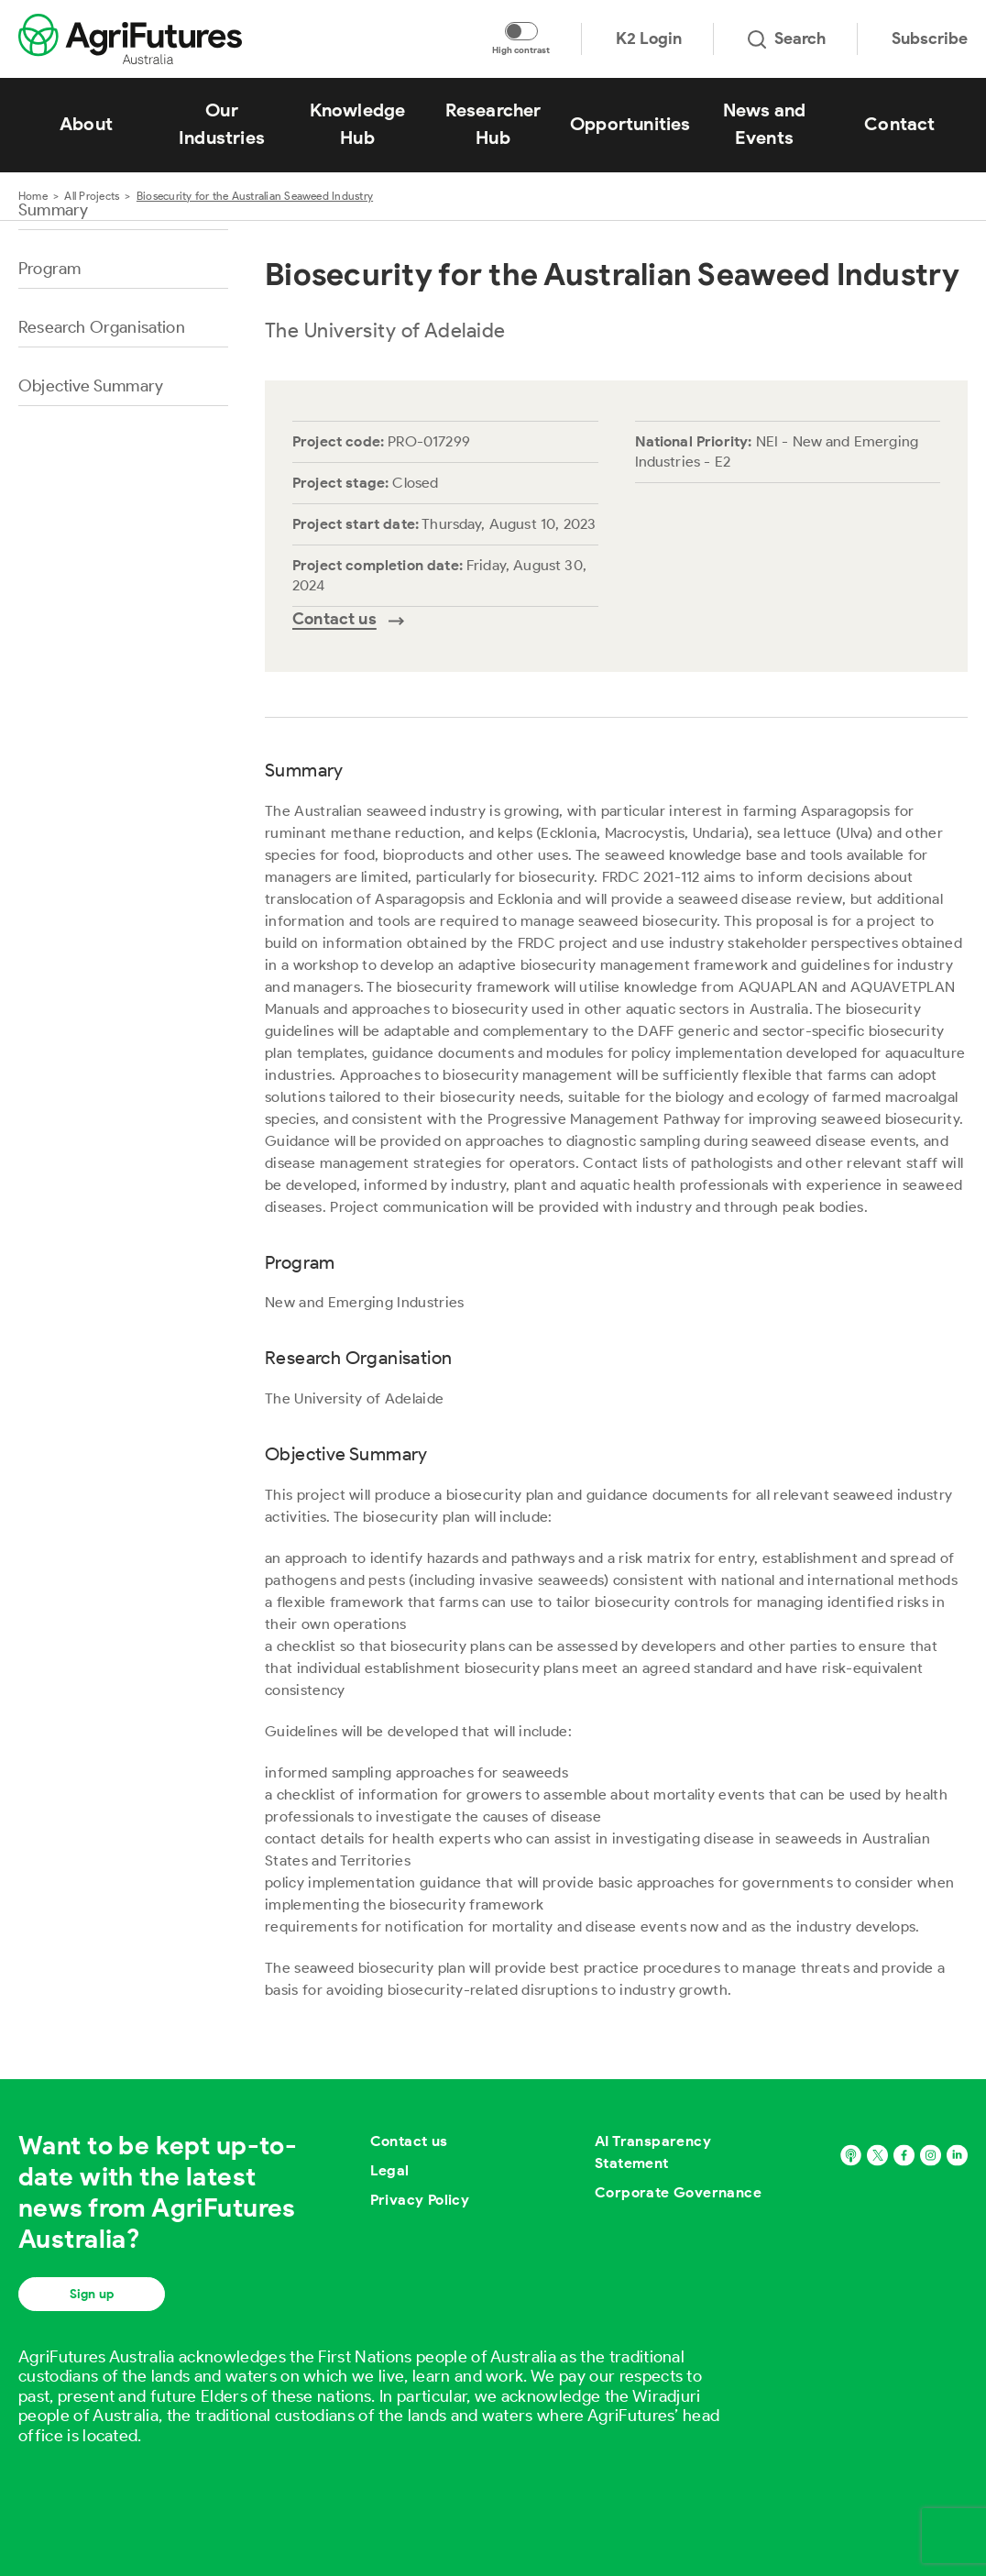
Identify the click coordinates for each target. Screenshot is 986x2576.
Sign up (92, 2294)
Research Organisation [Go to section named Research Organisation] (101, 327)
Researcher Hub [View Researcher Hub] (493, 124)
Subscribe (930, 38)
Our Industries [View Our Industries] (222, 124)
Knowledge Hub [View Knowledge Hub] (358, 124)
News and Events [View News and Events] (764, 124)
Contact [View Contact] (899, 124)
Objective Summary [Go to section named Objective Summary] (90, 386)
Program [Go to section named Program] (49, 269)
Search (787, 38)
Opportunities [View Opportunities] (630, 124)
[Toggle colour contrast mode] (521, 31)
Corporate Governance (678, 2192)
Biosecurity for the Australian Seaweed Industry (255, 196)
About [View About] (86, 124)
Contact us (409, 2141)
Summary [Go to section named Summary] (53, 210)
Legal (390, 2170)
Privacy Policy (420, 2199)
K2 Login (649, 38)
